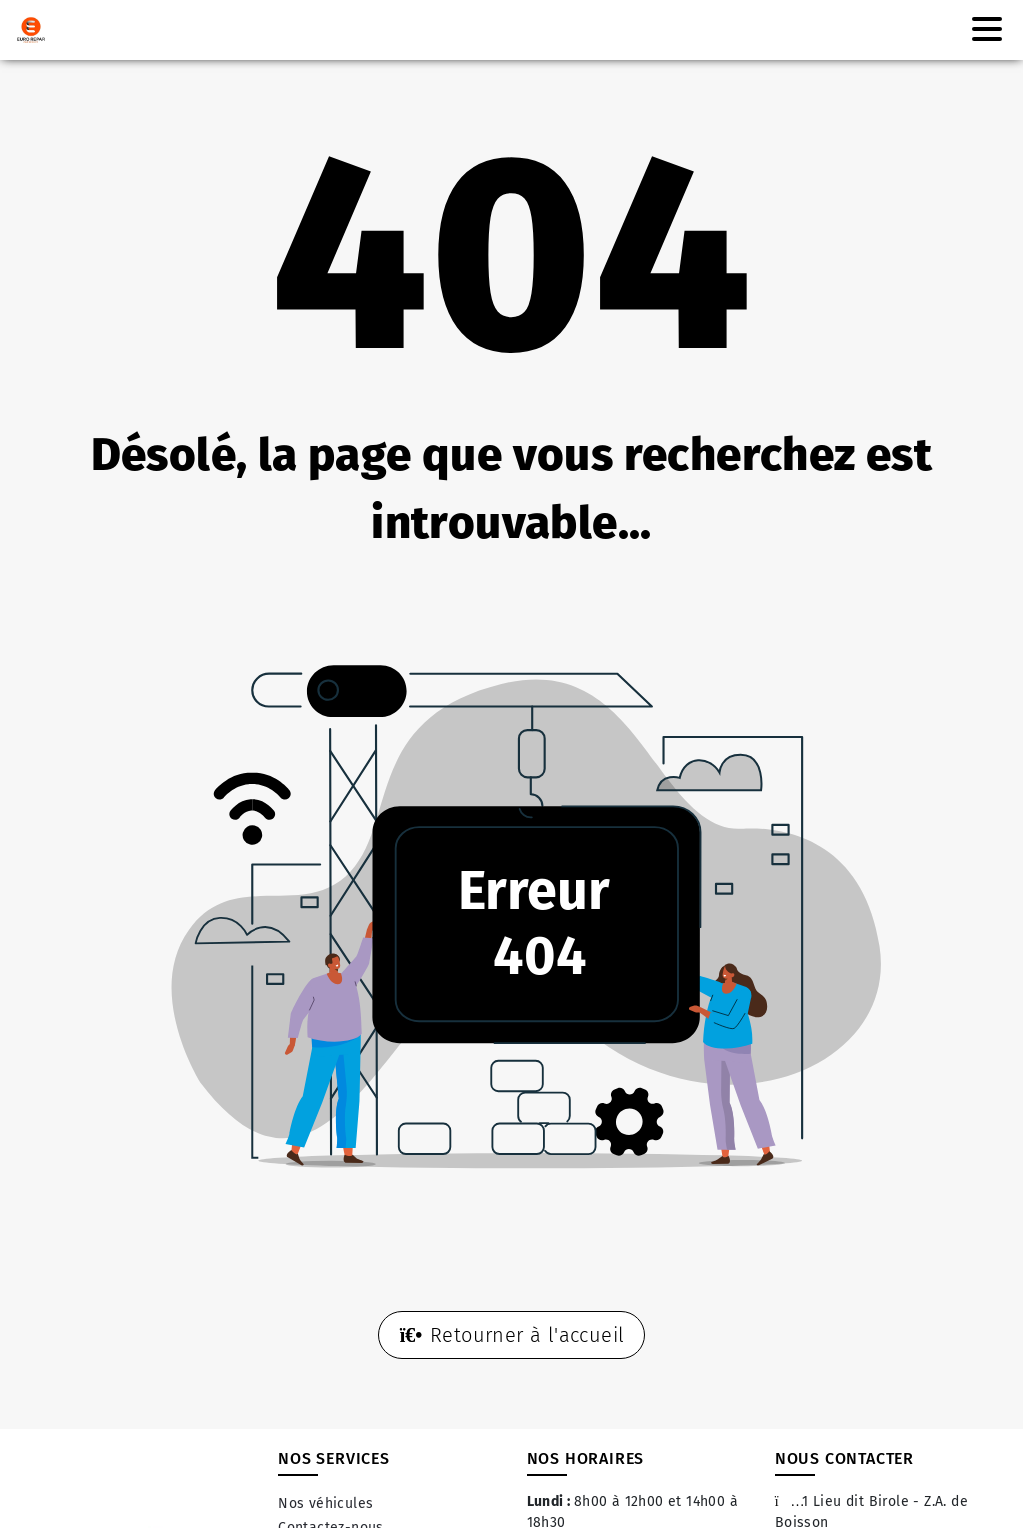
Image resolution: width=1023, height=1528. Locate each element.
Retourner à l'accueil (512, 1335)
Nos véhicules (325, 1503)
